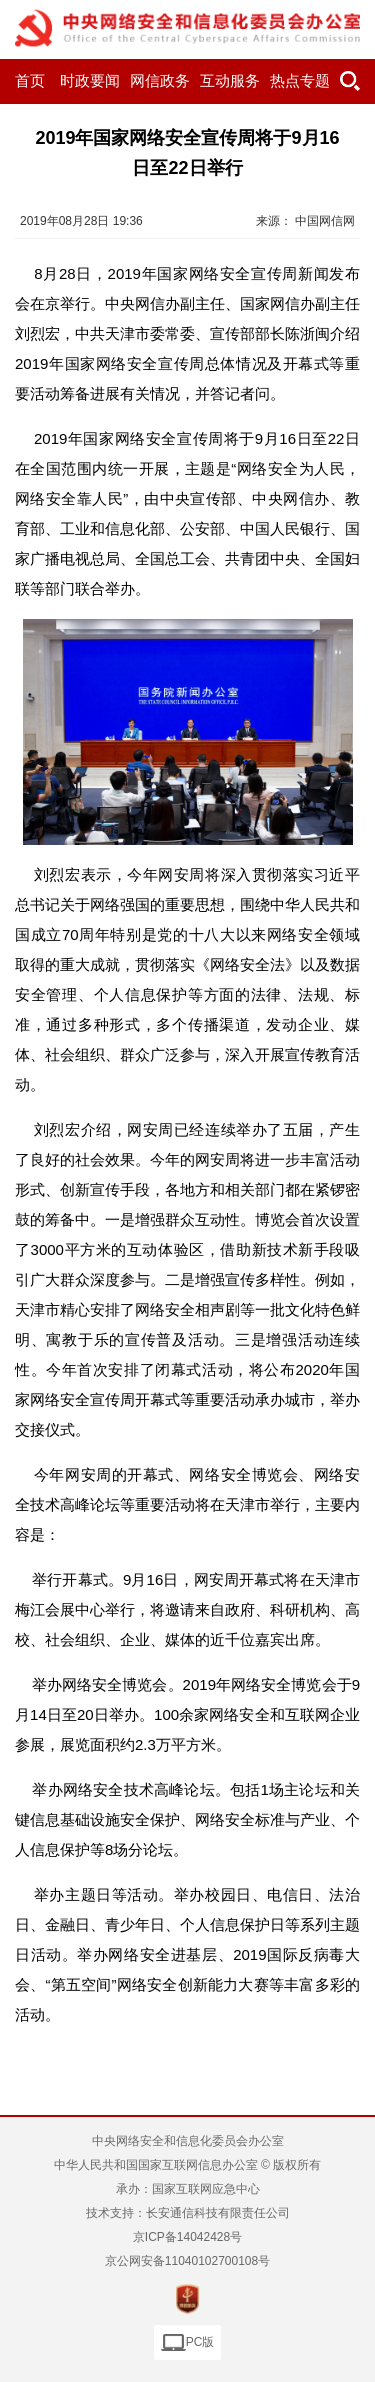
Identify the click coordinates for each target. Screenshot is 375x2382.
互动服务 (230, 81)
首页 (30, 81)
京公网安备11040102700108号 (187, 2261)
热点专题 (300, 81)
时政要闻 (90, 81)
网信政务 (160, 81)
